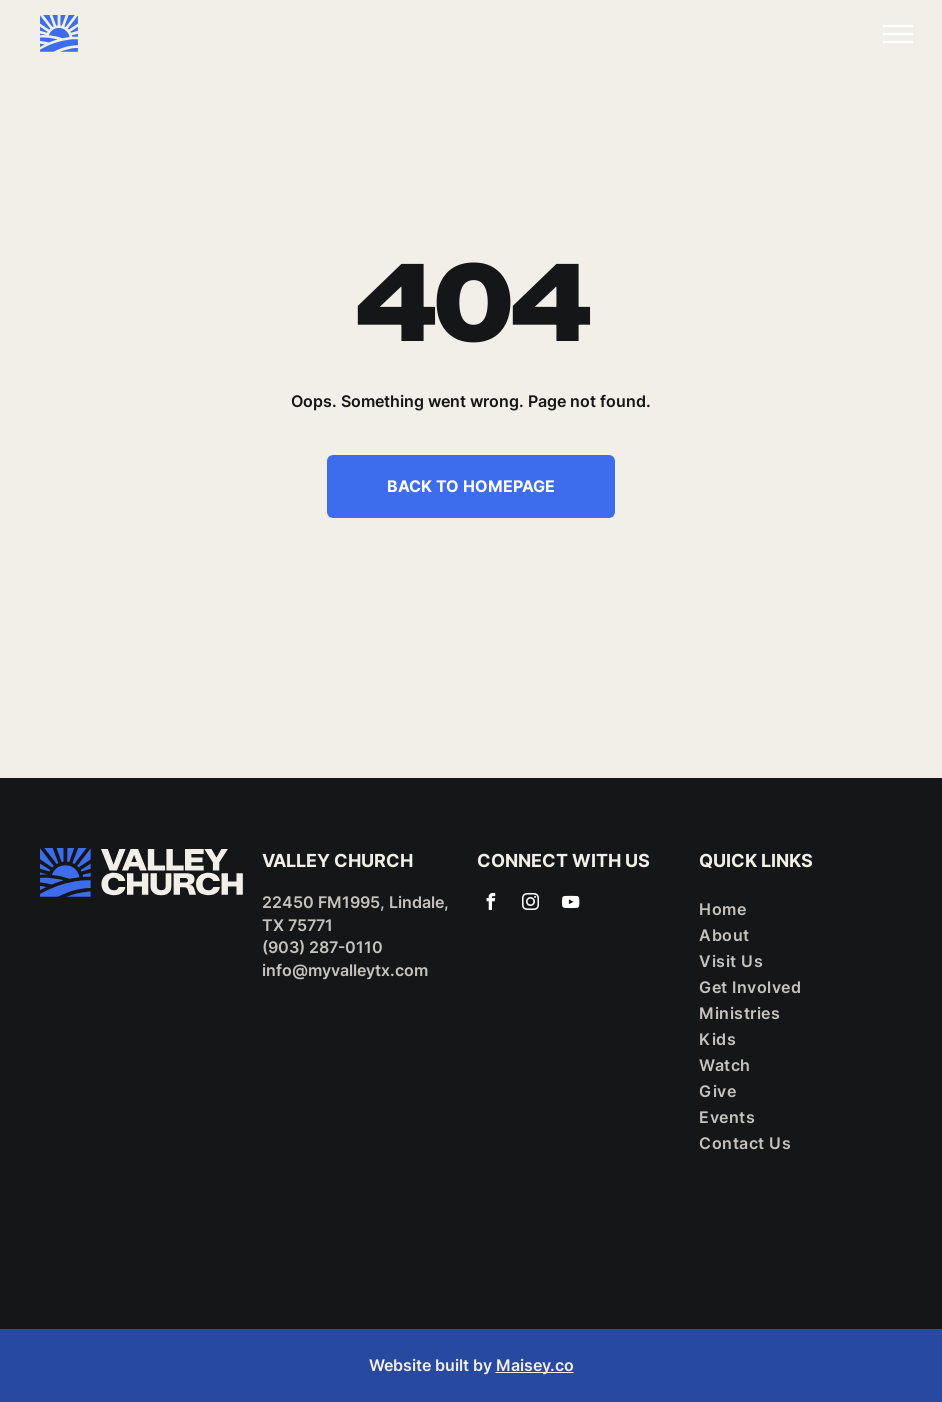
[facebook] (490, 904)
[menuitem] (793, 909)
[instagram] (530, 904)
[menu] (898, 34)
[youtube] (570, 904)
